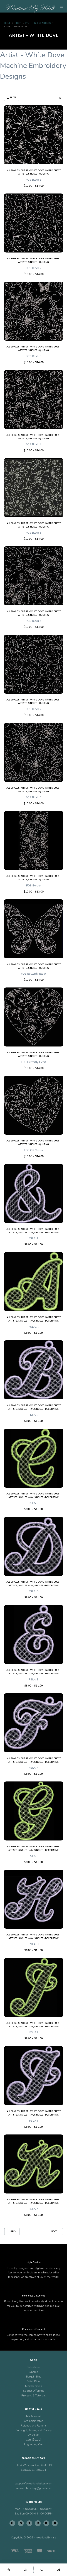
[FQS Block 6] (33, 575)
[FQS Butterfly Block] (33, 928)
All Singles (13, 170)
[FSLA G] (33, 1810)
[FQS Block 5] (33, 487)
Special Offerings (33, 2391)
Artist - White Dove (32, 170)
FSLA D (34, 1591)
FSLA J (33, 2121)
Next (55, 2231)
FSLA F (33, 1768)
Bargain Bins (33, 2377)
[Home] (8, 2570)
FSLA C (33, 1503)
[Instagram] (21, 2523)
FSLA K (33, 2209)
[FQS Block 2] (33, 223)
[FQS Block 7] (33, 664)
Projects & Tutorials (33, 2396)
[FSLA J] (33, 2075)
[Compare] (59, 2570)
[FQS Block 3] (33, 311)
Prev (12, 2231)
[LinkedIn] (29, 2523)
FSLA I (33, 2032)
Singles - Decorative (46, 1232)
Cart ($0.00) (33, 2440)
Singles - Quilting (38, 173)
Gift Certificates (33, 2421)
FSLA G (33, 1856)
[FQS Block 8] (33, 752)
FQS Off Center (33, 1150)
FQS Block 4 (33, 444)
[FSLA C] (33, 1458)
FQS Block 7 (33, 709)
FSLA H (34, 1944)
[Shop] (25, 2570)
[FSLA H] (33, 1899)
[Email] (55, 2523)
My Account (33, 2416)
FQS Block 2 (33, 268)
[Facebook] (12, 2523)
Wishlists (33, 2435)
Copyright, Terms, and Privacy (34, 2430)
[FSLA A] (33, 1281)
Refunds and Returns (34, 2426)
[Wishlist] (42, 2570)
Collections (33, 2367)
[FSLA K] (33, 2163)
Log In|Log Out (33, 2444)
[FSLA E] (33, 1634)
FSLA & (33, 1238)
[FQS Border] (33, 840)
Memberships (33, 2386)
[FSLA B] (33, 1369)
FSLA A (34, 1327)
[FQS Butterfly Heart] (33, 1016)
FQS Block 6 (33, 621)
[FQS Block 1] (33, 134)
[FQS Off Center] (33, 1105)
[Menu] (61, 6)
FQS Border (33, 886)
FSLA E (33, 1680)
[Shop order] (60, 98)
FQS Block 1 (33, 180)
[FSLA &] (33, 1193)
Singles (33, 2372)
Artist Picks (33, 2381)
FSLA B (33, 1415)
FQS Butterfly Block (33, 974)
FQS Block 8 (33, 797)
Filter (11, 97)
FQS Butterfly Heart (33, 1062)
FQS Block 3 (33, 356)
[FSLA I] (33, 1987)
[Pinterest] (38, 2523)
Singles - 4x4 (25, 1232)
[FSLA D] (33, 1546)
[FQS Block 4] (33, 399)
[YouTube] (46, 2523)
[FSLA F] (33, 1722)
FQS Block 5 (33, 533)
